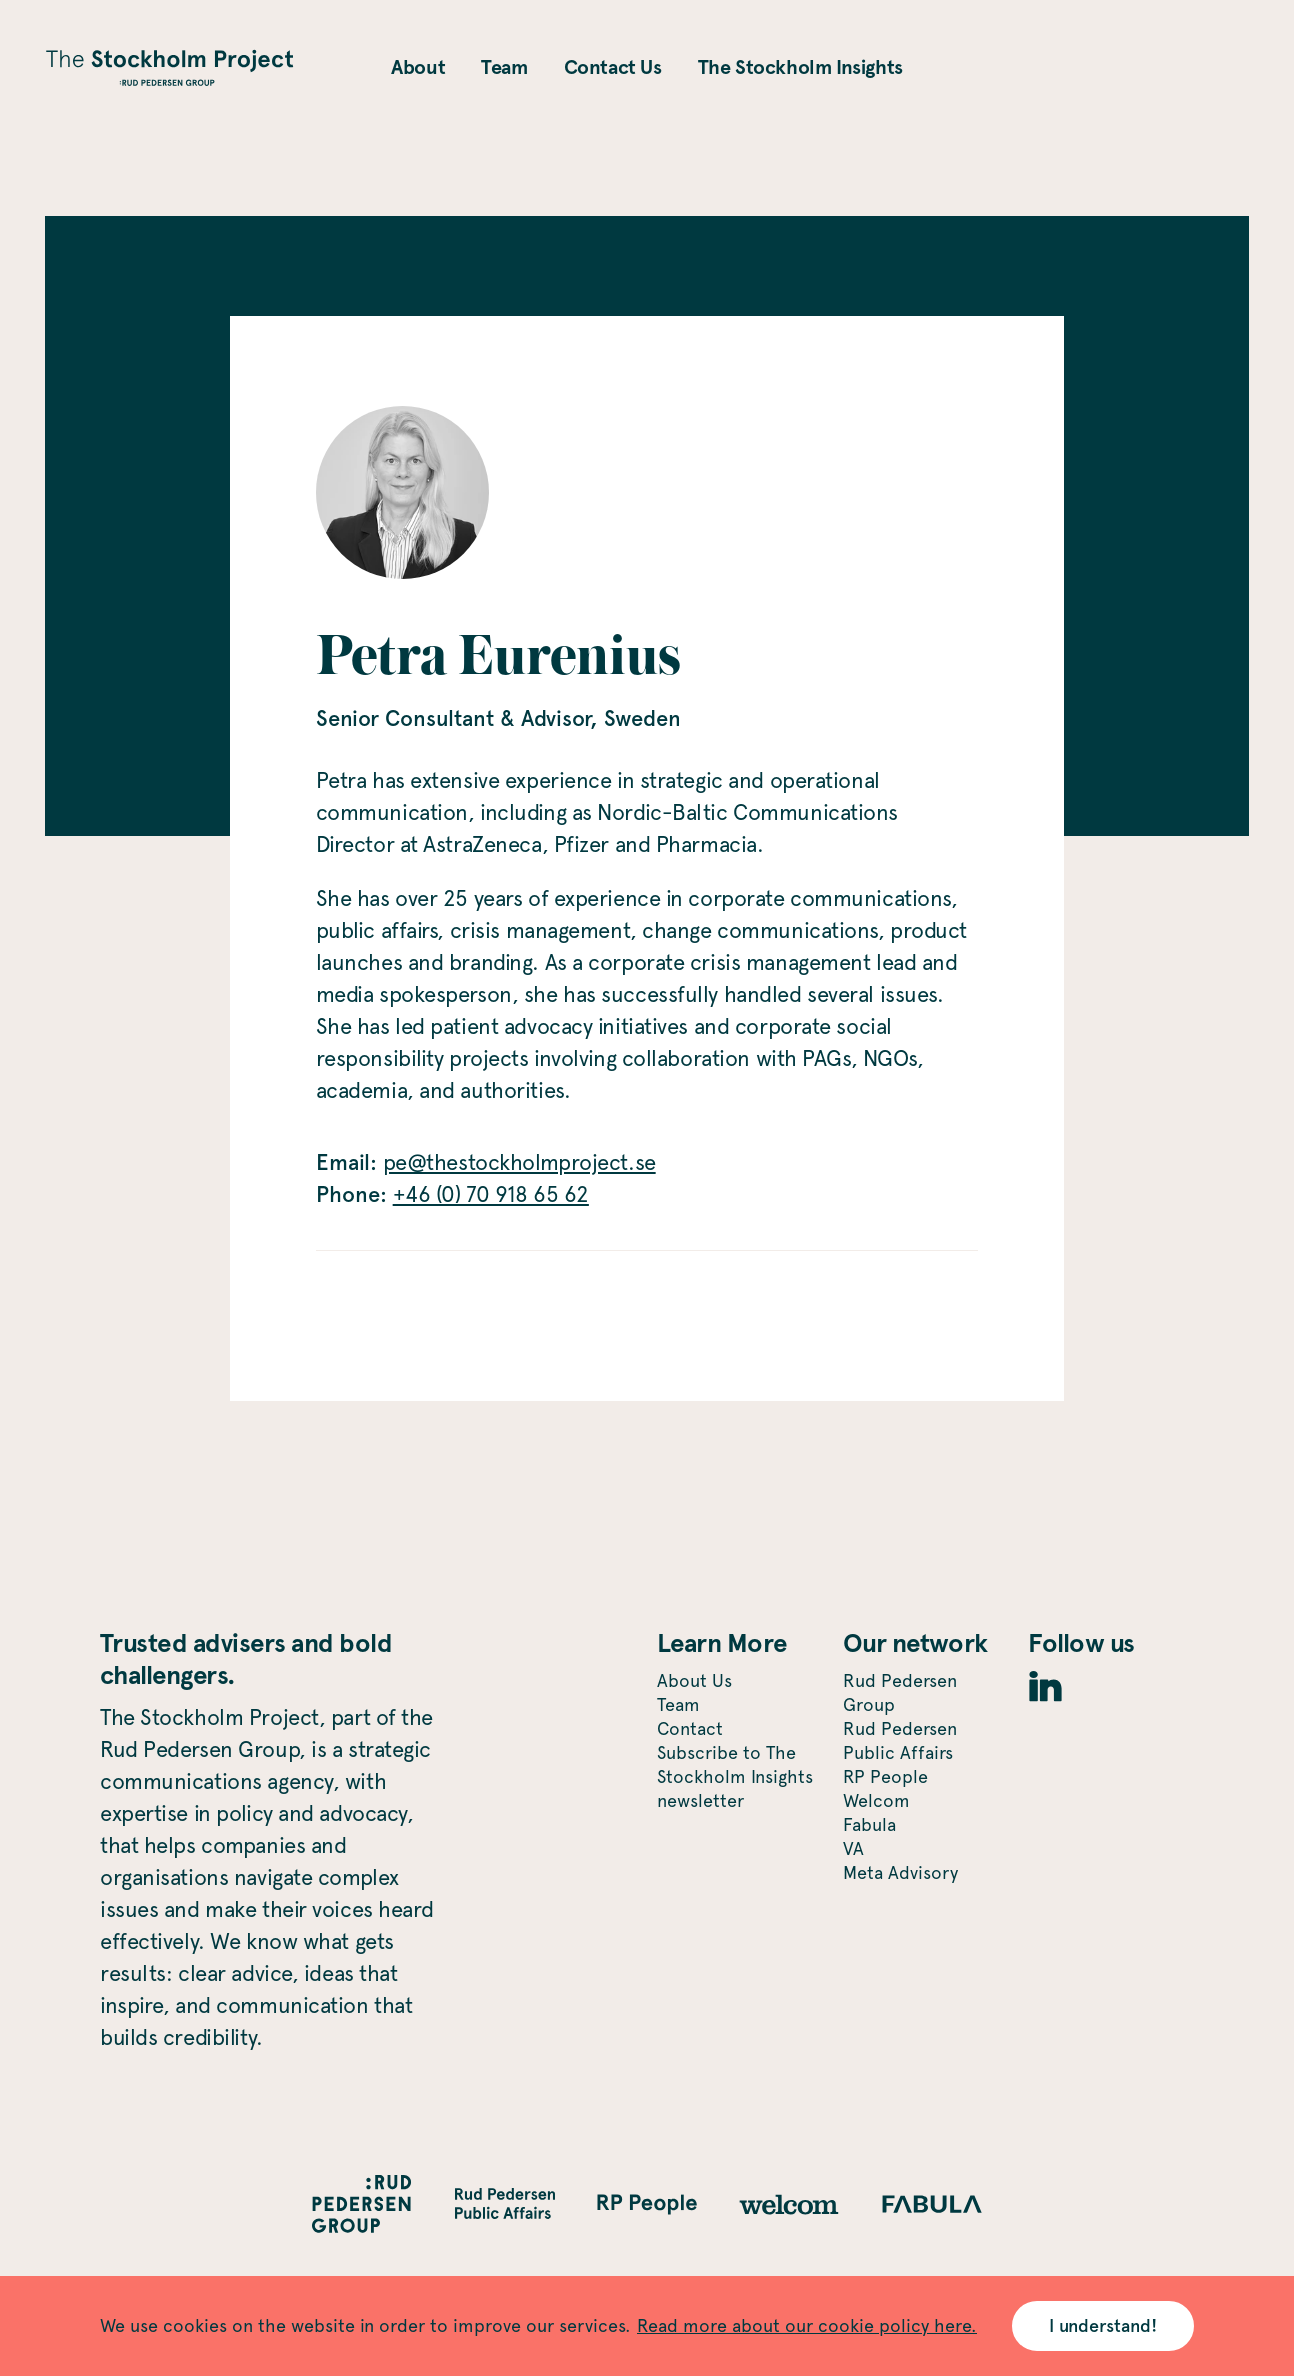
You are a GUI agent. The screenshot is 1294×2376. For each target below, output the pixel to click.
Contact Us (613, 67)
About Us (694, 1680)
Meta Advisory (900, 1872)
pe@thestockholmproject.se (519, 1162)
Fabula (869, 1824)
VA (853, 1848)
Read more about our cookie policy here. (807, 2325)
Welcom (876, 1800)
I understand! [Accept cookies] (1102, 2326)
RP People (885, 1776)
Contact (690, 1728)
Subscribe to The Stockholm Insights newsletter (735, 1776)
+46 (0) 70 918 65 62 (491, 1194)
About (418, 67)
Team (504, 67)
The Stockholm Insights (800, 67)
